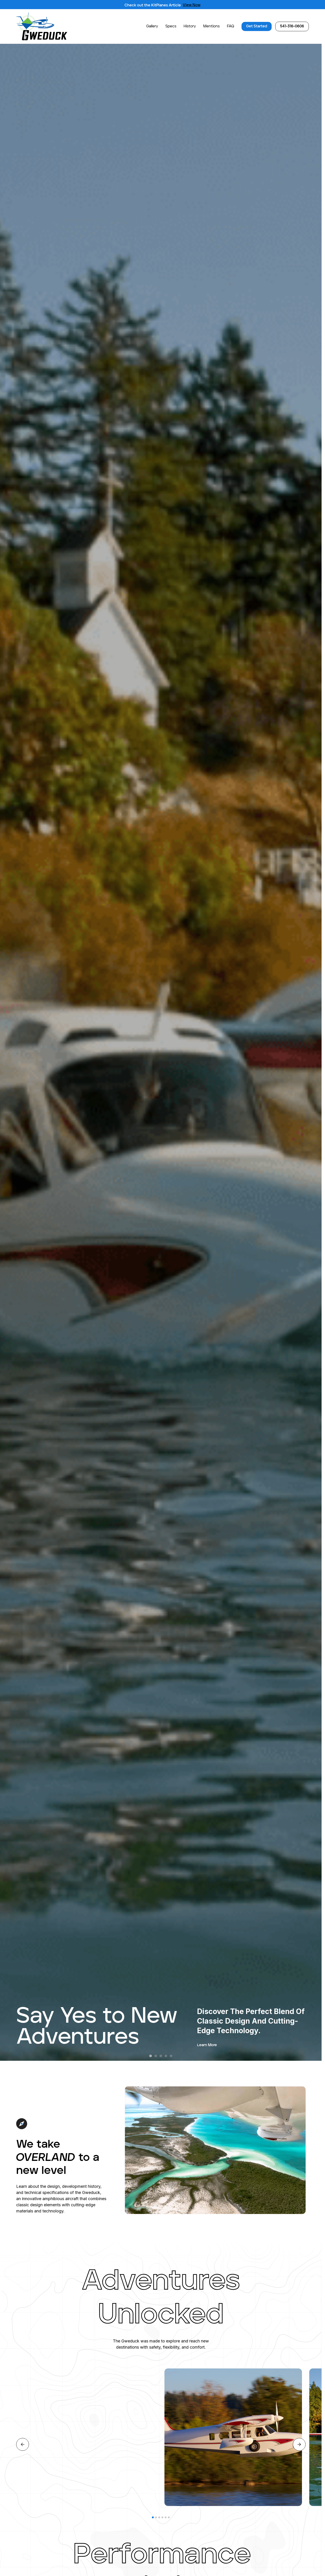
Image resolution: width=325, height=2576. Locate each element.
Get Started (256, 26)
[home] (41, 26)
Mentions (211, 26)
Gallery (152, 26)
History (190, 26)
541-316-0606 (292, 26)
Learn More (207, 2045)
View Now (191, 5)
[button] (150, 2056)
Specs (170, 26)
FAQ (230, 26)
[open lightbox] (233, 2437)
